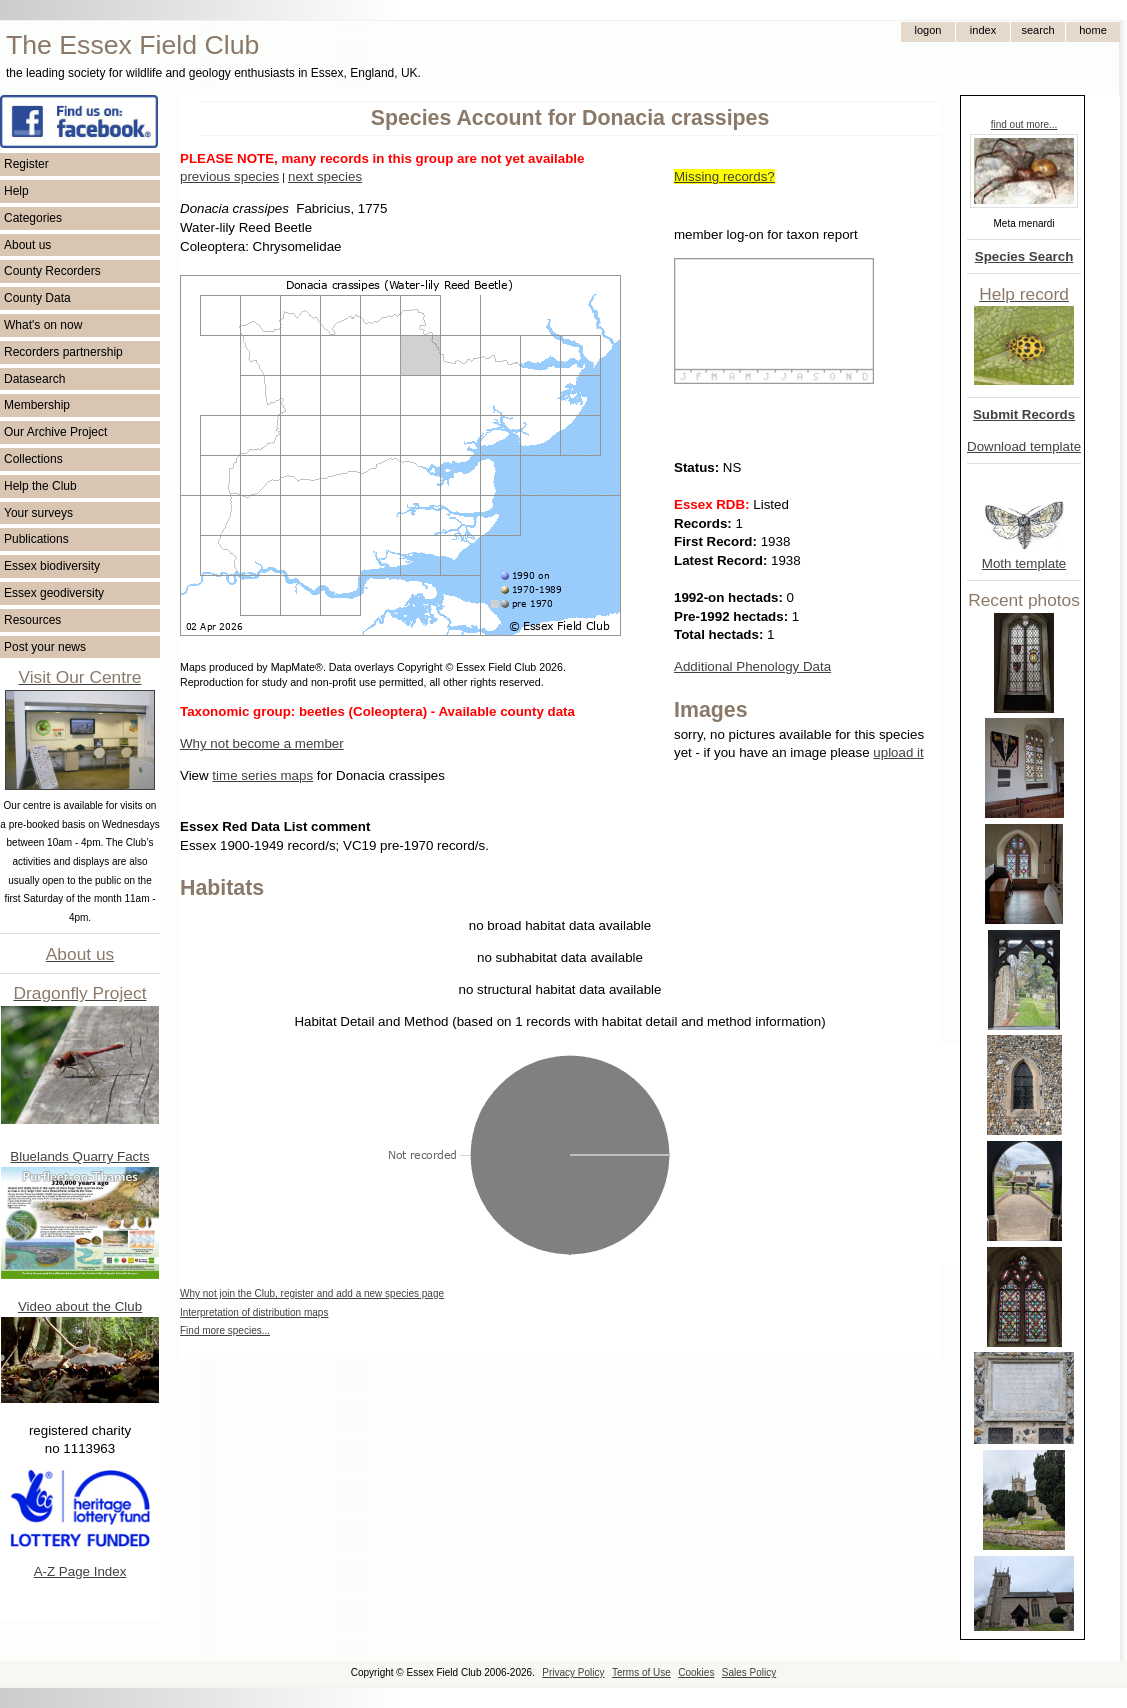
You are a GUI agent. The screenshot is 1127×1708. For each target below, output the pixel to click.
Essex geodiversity (54, 593)
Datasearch (34, 379)
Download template (1024, 446)
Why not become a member (262, 743)
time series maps (262, 775)
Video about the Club (80, 1306)
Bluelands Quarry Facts (79, 1156)
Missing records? (724, 176)
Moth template (1024, 563)
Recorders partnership (63, 352)
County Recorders (52, 271)
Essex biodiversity (52, 566)
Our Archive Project (55, 432)
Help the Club (40, 486)
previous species (229, 176)
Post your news (45, 647)
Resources (32, 620)
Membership (37, 405)
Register (26, 164)
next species (325, 176)
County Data (37, 298)
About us (27, 245)
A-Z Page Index (80, 1571)
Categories (33, 218)
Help (16, 191)
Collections (33, 459)
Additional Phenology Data (752, 666)
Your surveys (38, 513)
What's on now (43, 325)
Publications (36, 539)
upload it (898, 752)
